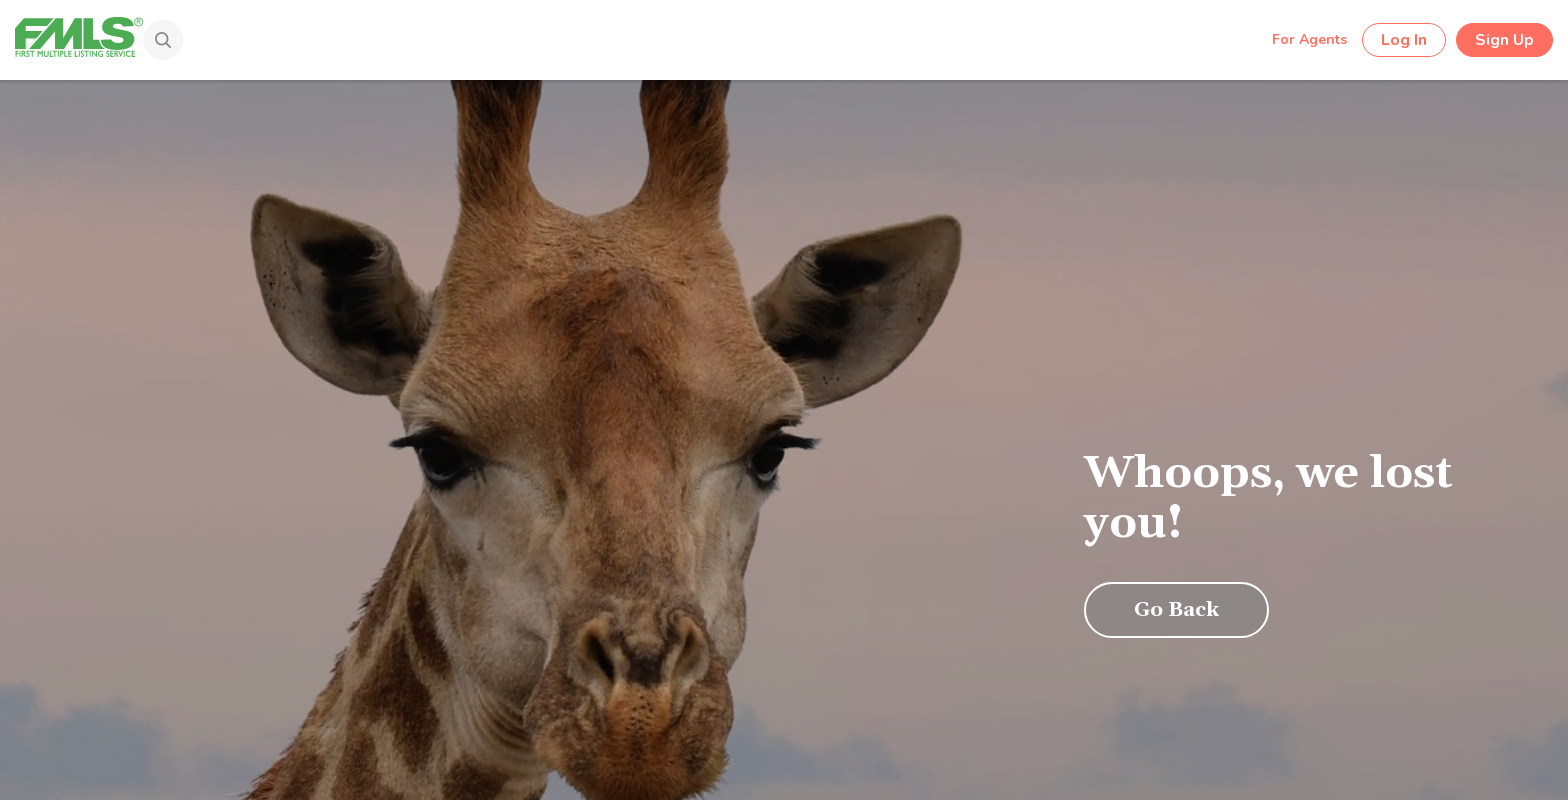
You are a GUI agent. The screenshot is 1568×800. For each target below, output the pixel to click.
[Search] (156, 42)
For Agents (1309, 39)
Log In (1404, 40)
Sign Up (1504, 40)
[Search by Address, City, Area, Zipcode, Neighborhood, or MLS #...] (713, 39)
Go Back (1176, 610)
